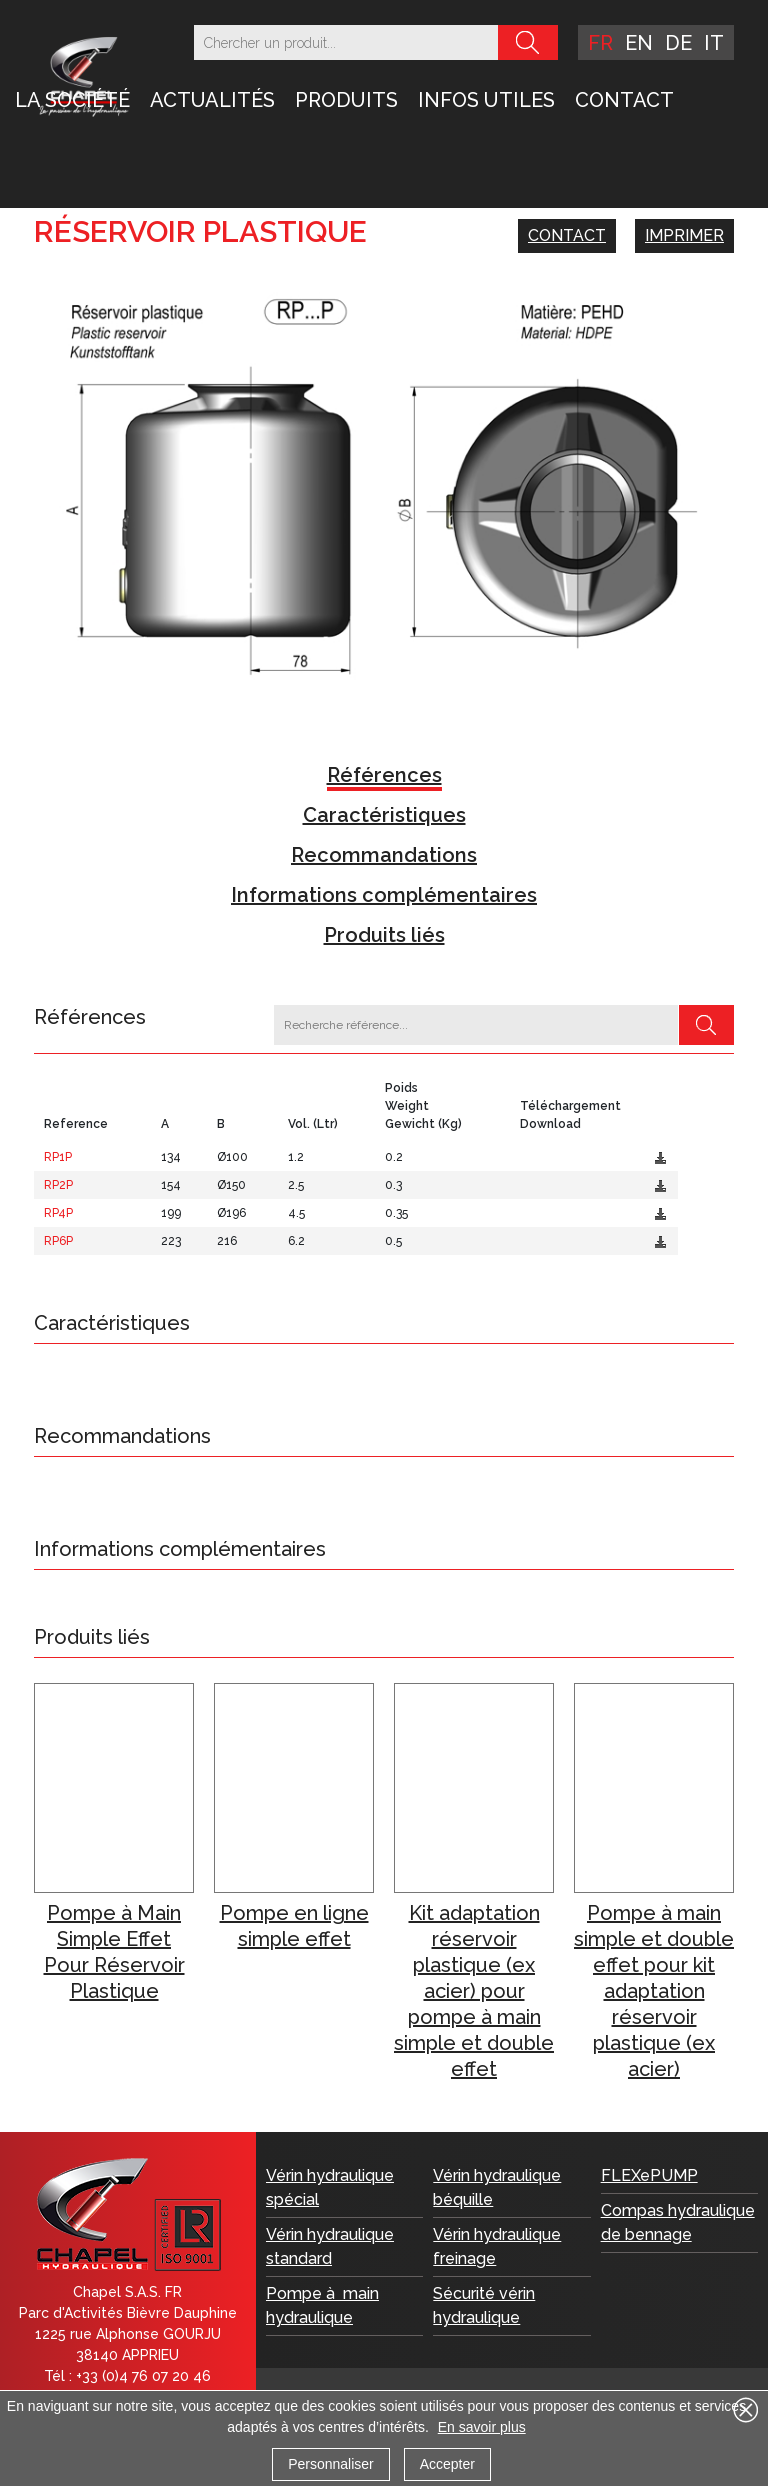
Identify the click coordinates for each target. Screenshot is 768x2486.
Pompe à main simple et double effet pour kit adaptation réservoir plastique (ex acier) (654, 1991)
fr (600, 43)
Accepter (447, 2464)
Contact (624, 100)
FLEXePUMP (649, 2175)
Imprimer (684, 235)
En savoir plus (482, 2427)
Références (384, 775)
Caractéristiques (384, 815)
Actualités (212, 100)
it (714, 43)
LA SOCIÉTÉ (72, 100)
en (639, 43)
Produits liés (384, 935)
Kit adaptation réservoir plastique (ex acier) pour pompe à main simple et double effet (474, 1991)
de (678, 43)
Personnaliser (331, 2464)
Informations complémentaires (384, 895)
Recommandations (384, 855)
